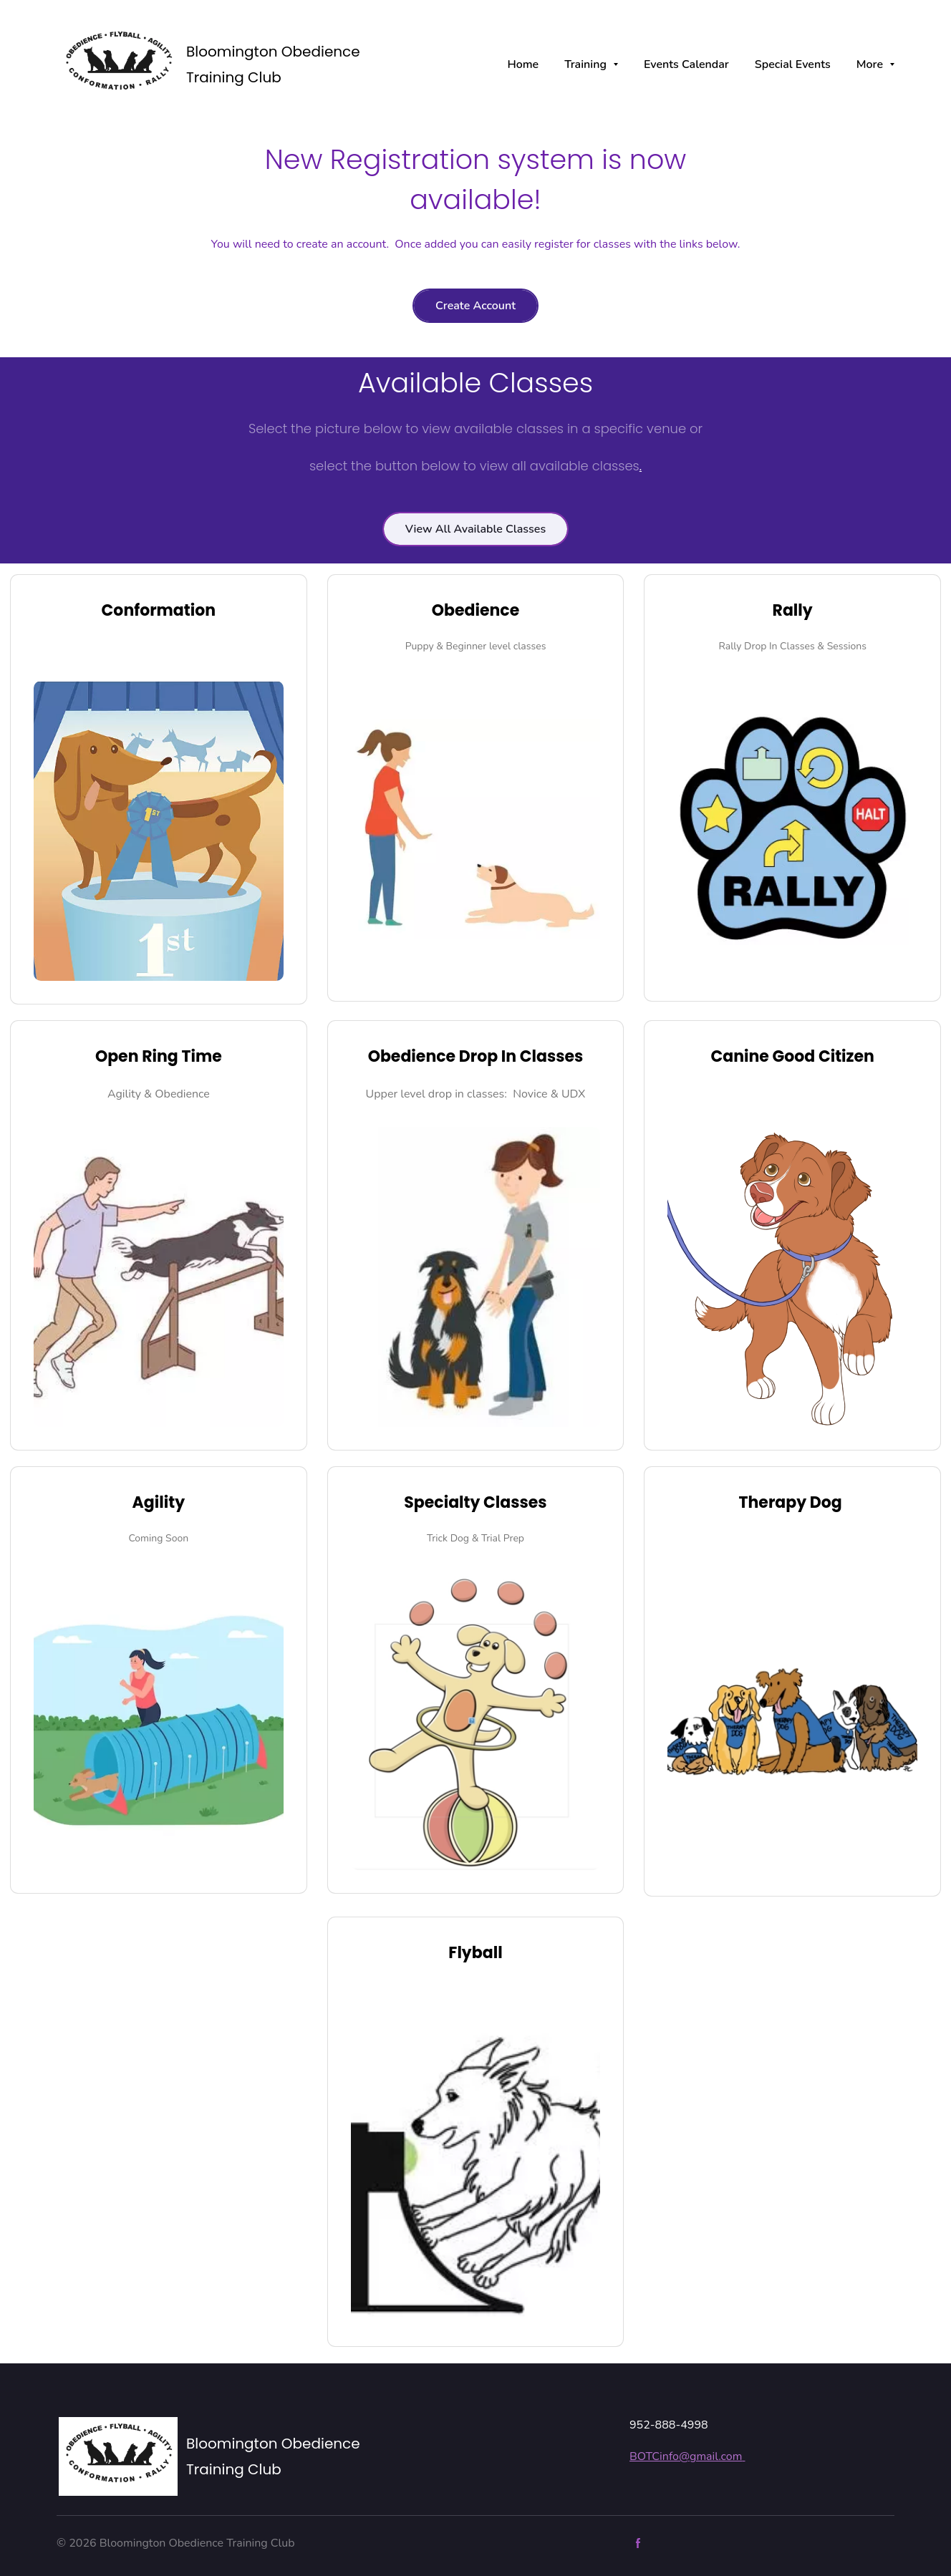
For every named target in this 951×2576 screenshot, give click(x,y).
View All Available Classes (475, 529)
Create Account (475, 306)
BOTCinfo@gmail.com (687, 2456)
